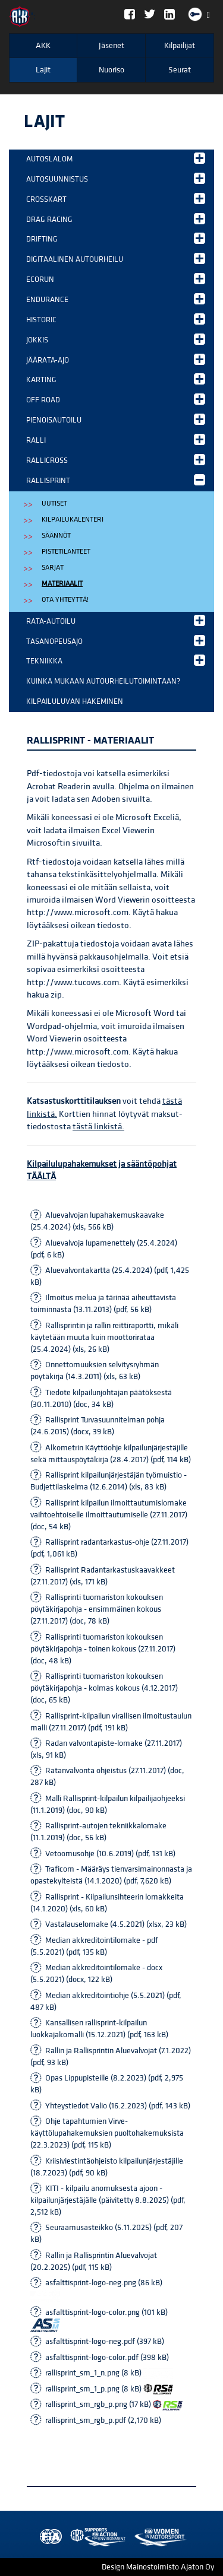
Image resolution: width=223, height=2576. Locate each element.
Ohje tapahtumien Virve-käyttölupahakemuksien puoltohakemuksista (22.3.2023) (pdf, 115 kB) (107, 2133)
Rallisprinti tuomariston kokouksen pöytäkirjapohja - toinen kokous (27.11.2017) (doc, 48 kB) (102, 1649)
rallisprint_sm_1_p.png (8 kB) (109, 2389)
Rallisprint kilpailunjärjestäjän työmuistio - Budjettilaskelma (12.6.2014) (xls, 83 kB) (108, 1481)
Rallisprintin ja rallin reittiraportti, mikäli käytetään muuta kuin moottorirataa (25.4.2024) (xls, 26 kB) (104, 1337)
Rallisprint (115, 479)
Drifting (115, 238)
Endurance (115, 298)
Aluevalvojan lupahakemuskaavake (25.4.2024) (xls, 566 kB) (97, 1221)
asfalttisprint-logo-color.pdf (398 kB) (107, 2357)
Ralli (115, 439)
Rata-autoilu (115, 620)
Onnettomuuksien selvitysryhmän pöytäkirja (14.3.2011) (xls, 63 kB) (94, 1371)
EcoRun (115, 278)
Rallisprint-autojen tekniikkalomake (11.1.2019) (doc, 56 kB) (98, 1832)
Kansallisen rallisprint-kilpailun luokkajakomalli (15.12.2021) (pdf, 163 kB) (99, 2029)
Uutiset (54, 503)
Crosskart (115, 198)
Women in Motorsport (95, 2537)
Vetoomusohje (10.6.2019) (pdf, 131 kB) (110, 1853)
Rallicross (115, 459)
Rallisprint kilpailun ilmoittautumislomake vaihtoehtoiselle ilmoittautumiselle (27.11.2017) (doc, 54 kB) (108, 1515)
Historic (115, 319)
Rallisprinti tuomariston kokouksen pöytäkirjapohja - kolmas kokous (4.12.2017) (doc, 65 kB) (104, 1688)
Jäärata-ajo (115, 359)
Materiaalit (62, 583)
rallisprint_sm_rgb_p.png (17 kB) (114, 2404)
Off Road (115, 399)
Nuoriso (111, 70)
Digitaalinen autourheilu (115, 258)
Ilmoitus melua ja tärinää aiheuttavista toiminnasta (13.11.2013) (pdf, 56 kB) (103, 1303)
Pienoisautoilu (115, 419)
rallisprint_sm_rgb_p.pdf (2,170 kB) (103, 2420)
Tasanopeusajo (115, 640)
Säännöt (56, 535)
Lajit (43, 70)
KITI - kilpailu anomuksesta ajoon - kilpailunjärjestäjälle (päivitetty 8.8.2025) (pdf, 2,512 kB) (108, 2200)
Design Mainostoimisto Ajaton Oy (158, 2567)
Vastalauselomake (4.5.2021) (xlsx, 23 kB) (116, 1924)
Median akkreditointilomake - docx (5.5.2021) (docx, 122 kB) (96, 1973)
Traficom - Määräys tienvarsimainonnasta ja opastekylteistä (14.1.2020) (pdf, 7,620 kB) (111, 1875)
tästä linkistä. (98, 1126)
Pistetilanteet (66, 551)
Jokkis (115, 339)
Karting (115, 379)
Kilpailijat (179, 45)
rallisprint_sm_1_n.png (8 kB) (109, 2373)
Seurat (179, 70)
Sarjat (53, 567)
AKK (43, 45)
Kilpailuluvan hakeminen (74, 701)
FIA (48, 2537)
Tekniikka (115, 660)
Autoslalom (115, 158)
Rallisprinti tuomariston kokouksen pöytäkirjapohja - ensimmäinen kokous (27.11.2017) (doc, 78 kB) (96, 1609)
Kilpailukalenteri (72, 519)
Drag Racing (115, 218)
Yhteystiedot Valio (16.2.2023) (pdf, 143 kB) (117, 2106)
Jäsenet (111, 45)
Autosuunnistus (115, 178)
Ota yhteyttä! (65, 599)
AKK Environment (72, 2537)
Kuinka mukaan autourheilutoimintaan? (103, 681)
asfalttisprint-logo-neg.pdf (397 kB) (104, 2341)
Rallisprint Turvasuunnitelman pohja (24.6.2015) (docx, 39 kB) (97, 1426)
